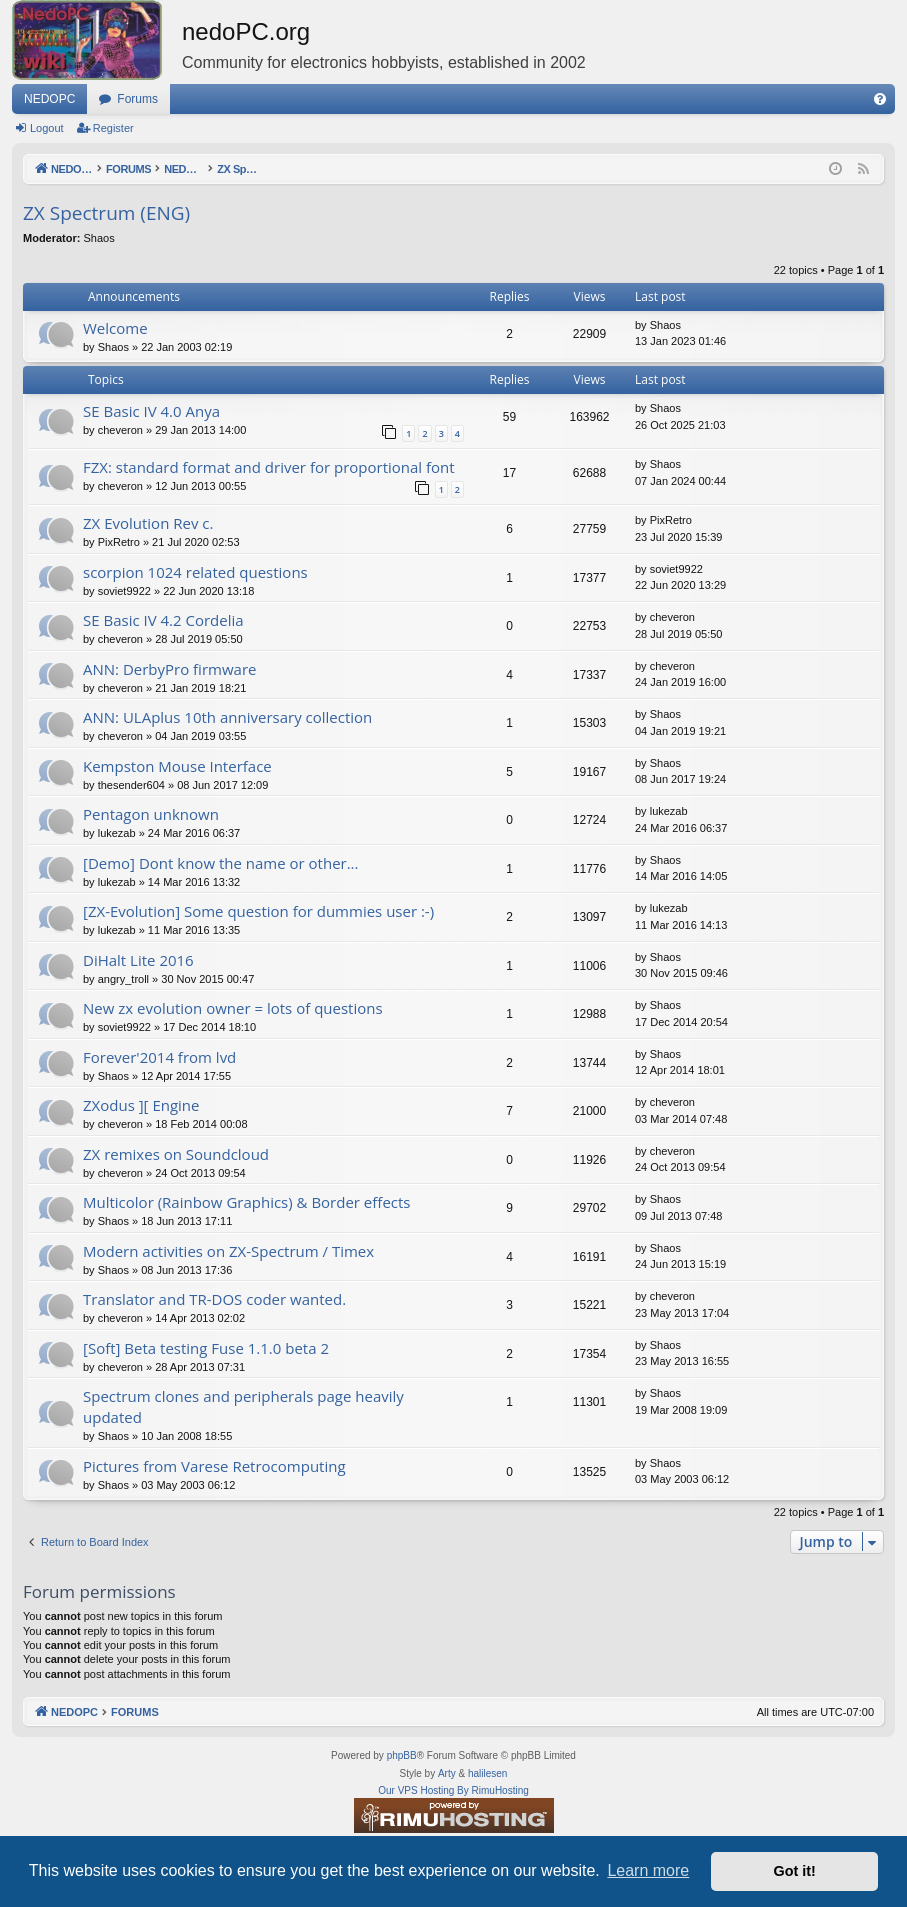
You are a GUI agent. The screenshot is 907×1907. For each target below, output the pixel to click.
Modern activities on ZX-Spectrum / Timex (228, 1251)
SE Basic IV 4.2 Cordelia (163, 620)
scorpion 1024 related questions (195, 572)
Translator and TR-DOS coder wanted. (214, 1299)
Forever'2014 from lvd (159, 1057)
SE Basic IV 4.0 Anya (151, 411)
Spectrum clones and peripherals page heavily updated (243, 1406)
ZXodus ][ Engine (141, 1105)
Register (113, 128)
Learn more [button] (648, 1870)
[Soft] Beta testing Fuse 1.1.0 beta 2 (206, 1348)
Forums (137, 99)
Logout (47, 128)
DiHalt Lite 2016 (138, 960)
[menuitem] (880, 99)
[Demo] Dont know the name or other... (221, 863)
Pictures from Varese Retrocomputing (214, 1466)
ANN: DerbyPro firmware (169, 669)
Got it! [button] (795, 1871)
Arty (447, 1773)
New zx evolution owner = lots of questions (233, 1008)
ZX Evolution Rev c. (148, 523)
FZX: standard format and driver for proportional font (269, 467)
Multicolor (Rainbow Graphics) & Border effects (246, 1202)
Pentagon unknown (151, 814)
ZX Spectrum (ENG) (106, 213)
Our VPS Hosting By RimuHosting (453, 1790)
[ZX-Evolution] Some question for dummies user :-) (258, 911)
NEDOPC (49, 99)
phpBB (402, 1755)
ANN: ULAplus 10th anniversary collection (227, 717)
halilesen (487, 1773)
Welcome (115, 328)
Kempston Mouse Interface (177, 766)
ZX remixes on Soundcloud (176, 1154)
